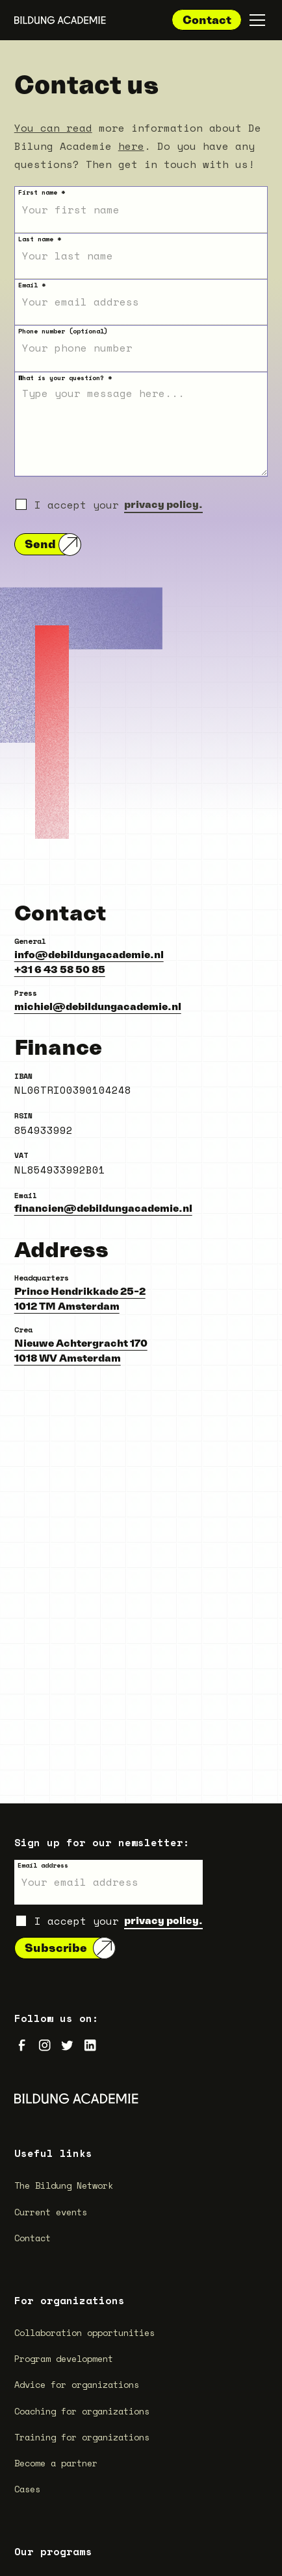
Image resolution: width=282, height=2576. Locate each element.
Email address (43, 1865)
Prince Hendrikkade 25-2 (80, 1291)
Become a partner (55, 2463)
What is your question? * (65, 378)
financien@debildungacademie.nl (103, 1208)
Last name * (39, 239)
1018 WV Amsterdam (67, 1358)
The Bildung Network (63, 2185)
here (131, 146)
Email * (31, 285)
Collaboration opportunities (84, 2332)
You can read (53, 128)
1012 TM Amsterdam (67, 1306)
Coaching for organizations (81, 2411)
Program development (63, 2358)
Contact (207, 20)
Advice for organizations (76, 2384)
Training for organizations (81, 2437)
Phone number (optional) (63, 331)
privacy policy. (163, 504)
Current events (50, 2212)
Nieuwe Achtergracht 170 (80, 1343)
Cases (27, 2489)
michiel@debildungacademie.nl (97, 1006)
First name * (41, 192)
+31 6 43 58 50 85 (59, 969)
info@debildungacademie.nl (89, 954)
